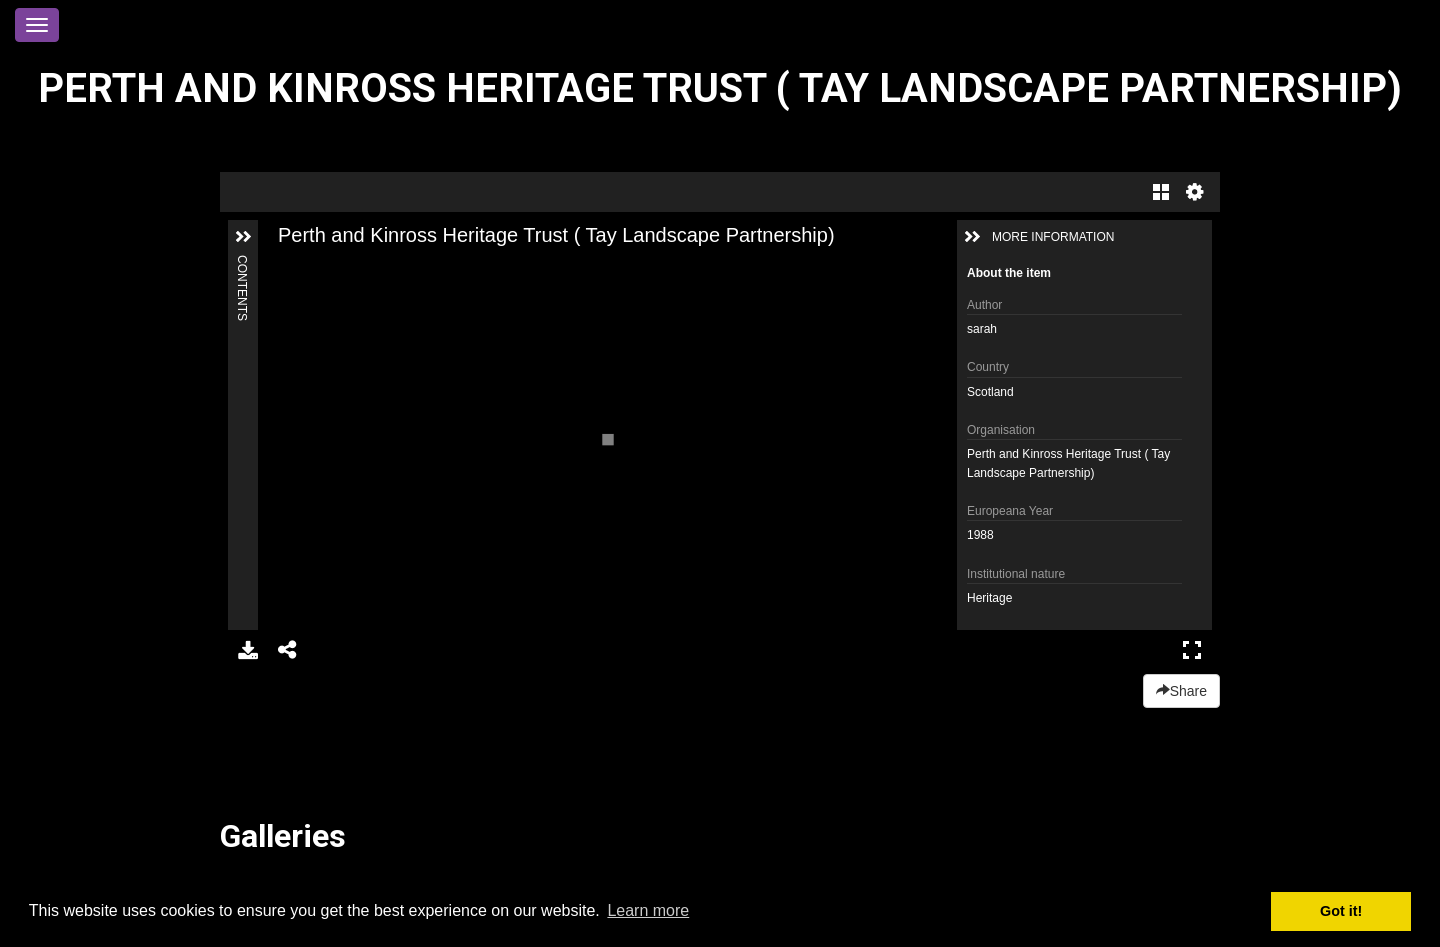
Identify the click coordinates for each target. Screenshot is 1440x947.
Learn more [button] (648, 910)
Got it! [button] (1341, 911)
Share (1181, 691)
